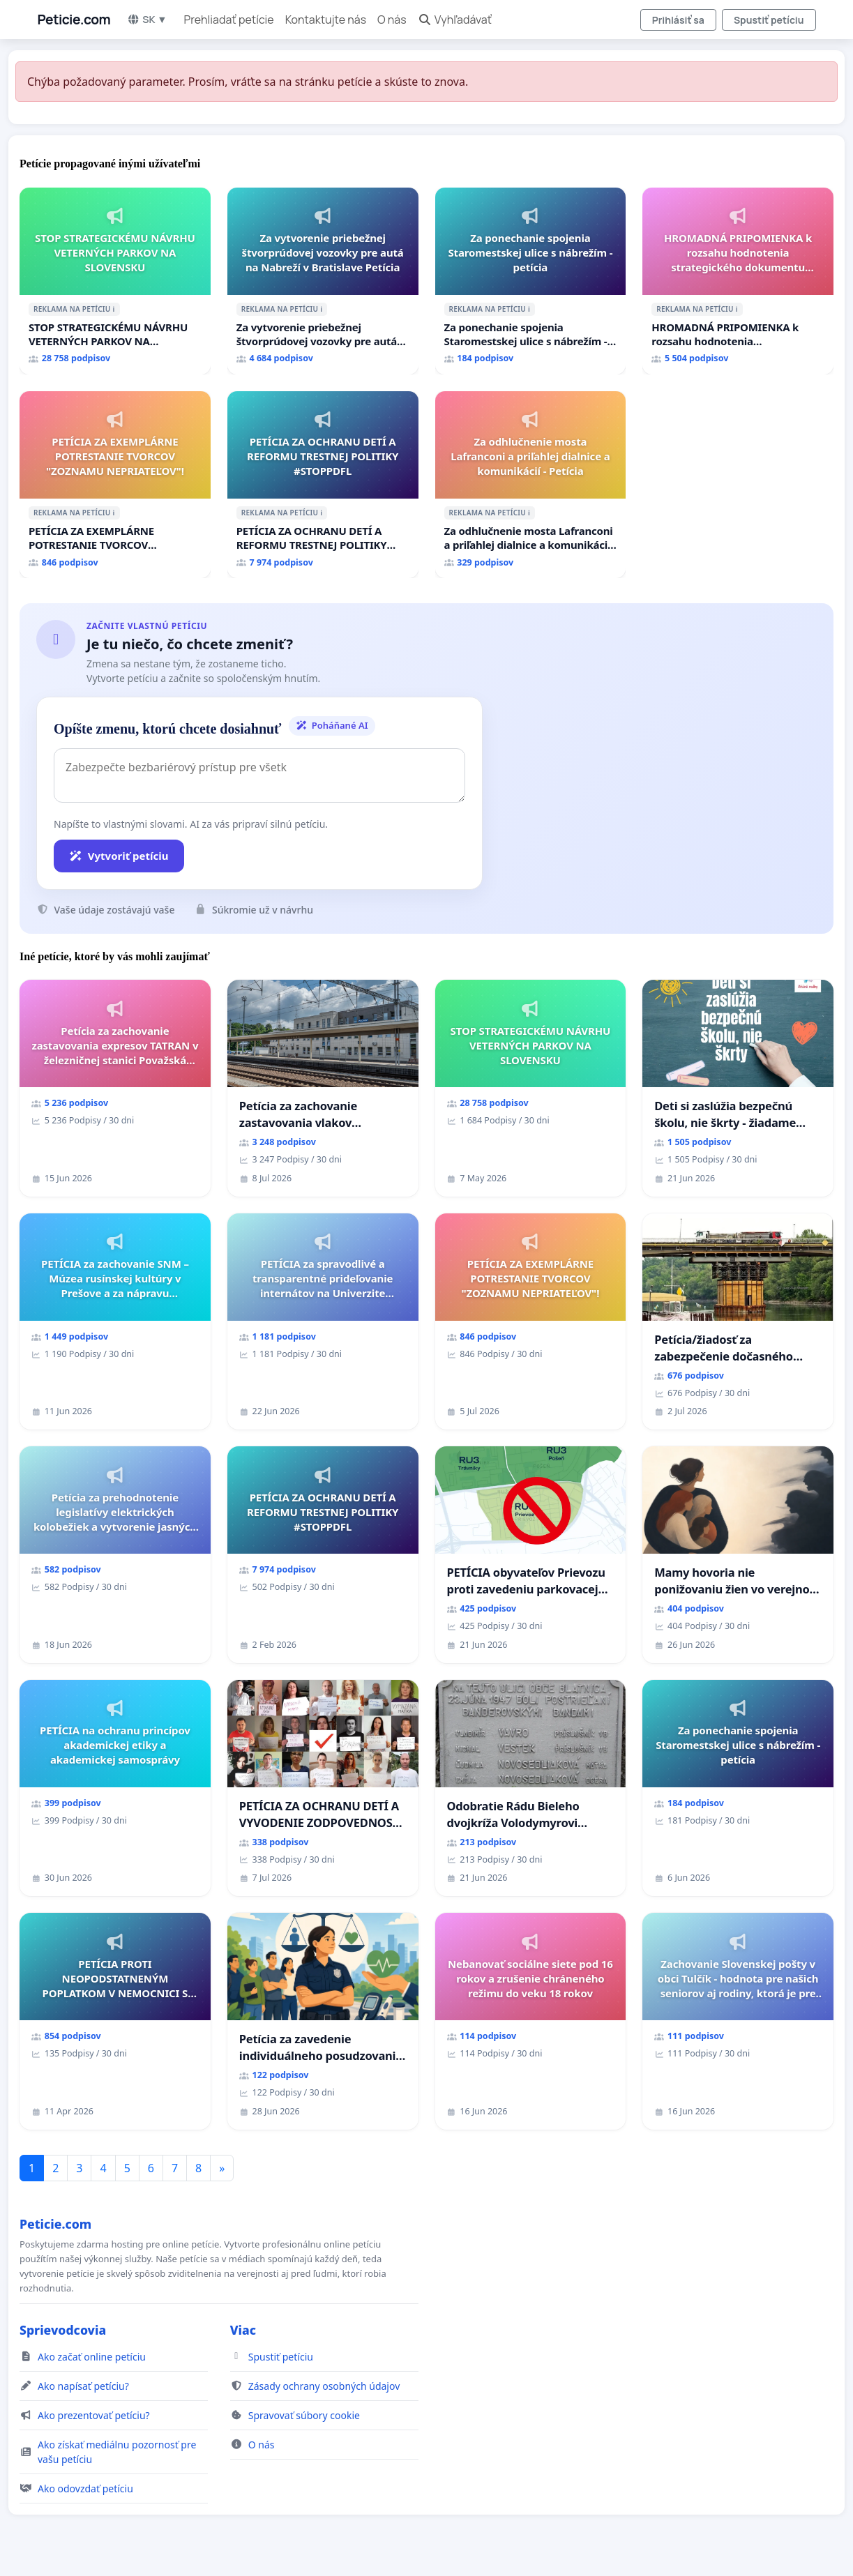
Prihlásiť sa (678, 19)
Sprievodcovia (63, 2329)
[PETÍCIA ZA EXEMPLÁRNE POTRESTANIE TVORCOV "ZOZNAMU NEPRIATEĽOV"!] (115, 484)
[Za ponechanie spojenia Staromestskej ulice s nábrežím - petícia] (530, 281)
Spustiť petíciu (769, 19)
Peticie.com (74, 19)
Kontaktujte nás (325, 19)
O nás (392, 19)
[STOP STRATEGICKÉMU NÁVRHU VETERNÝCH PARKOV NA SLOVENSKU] (115, 281)
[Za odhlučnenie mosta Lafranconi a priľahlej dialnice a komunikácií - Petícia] (530, 484)
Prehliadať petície (228, 19)
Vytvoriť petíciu (119, 856)
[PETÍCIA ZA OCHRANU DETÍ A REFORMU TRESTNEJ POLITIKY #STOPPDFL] (322, 484)
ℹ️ (114, 309)
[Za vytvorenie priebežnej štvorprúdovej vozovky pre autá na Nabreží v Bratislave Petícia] (322, 281)
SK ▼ (147, 19)
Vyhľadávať (455, 19)
